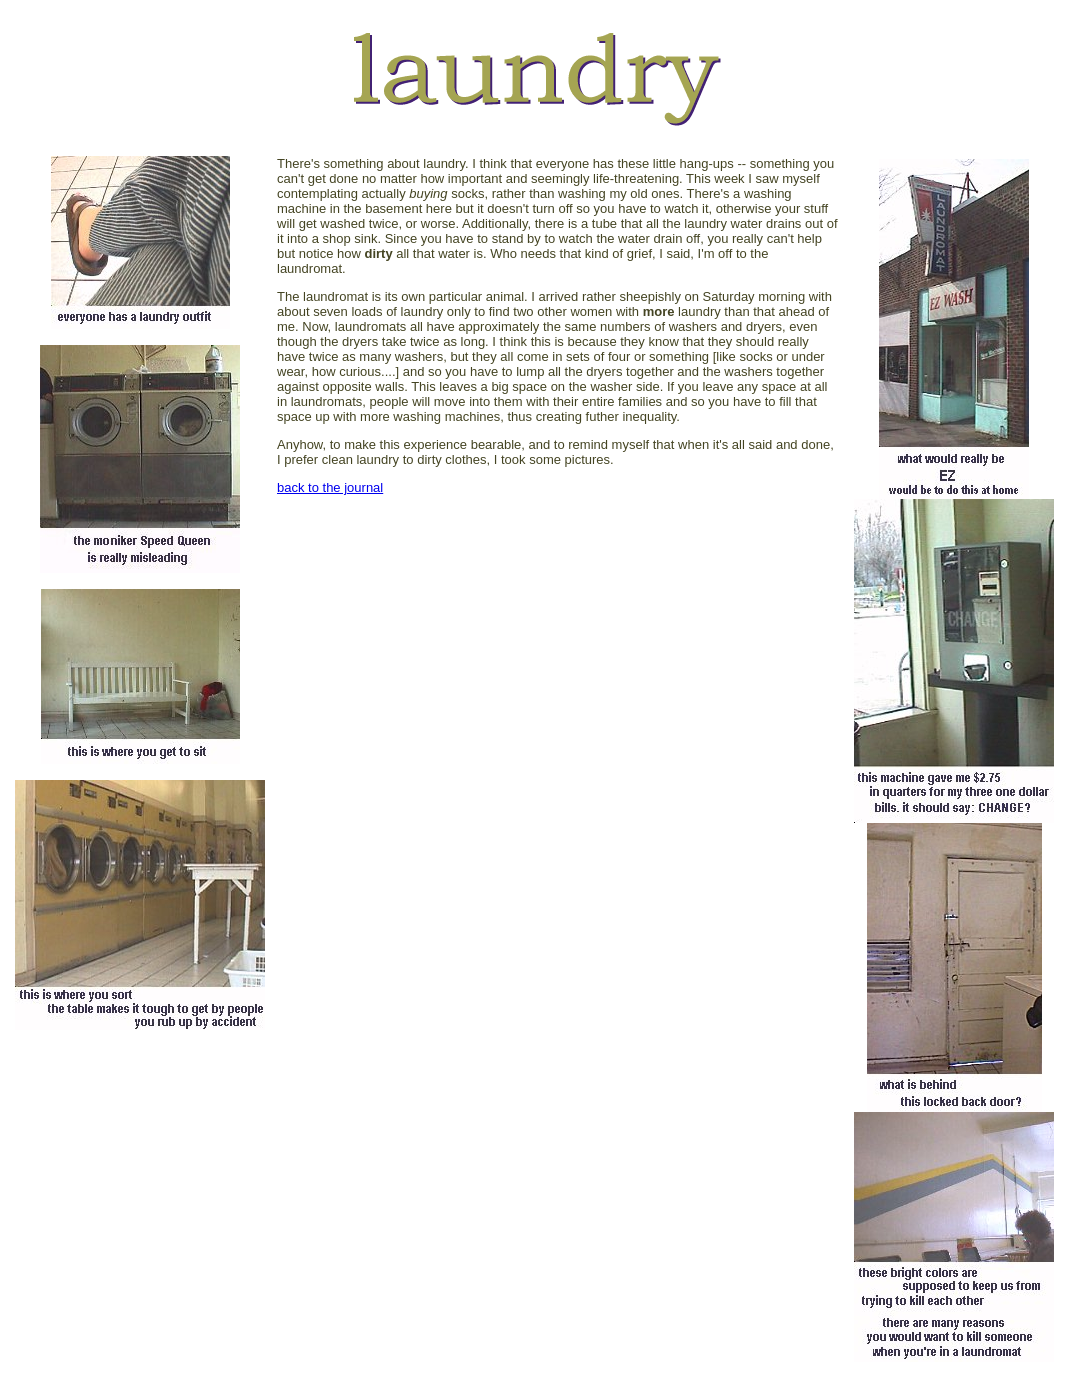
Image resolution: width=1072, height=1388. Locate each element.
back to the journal (330, 487)
